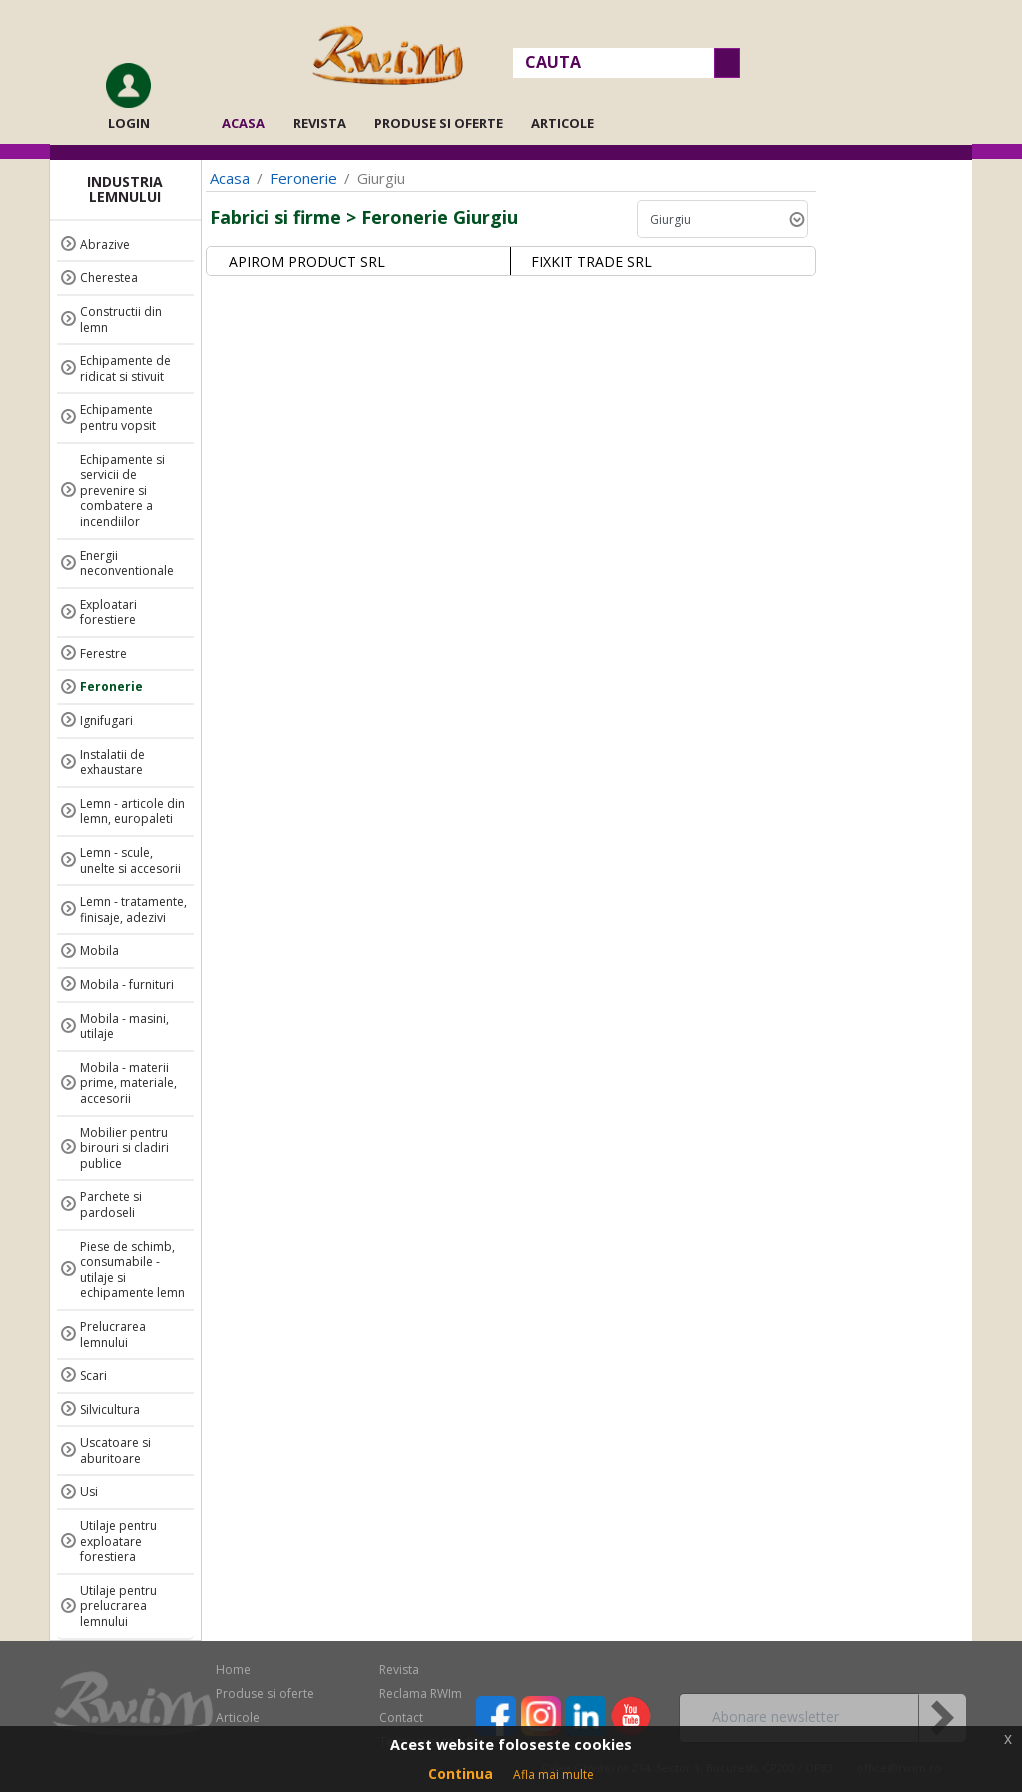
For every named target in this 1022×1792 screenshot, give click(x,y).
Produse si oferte (438, 123)
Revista (319, 123)
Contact (401, 1717)
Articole (562, 123)
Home (233, 1669)
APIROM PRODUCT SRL (307, 261)
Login (129, 123)
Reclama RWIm (420, 1693)
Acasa (249, 123)
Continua (460, 1773)
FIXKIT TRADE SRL (591, 261)
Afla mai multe (553, 1774)
